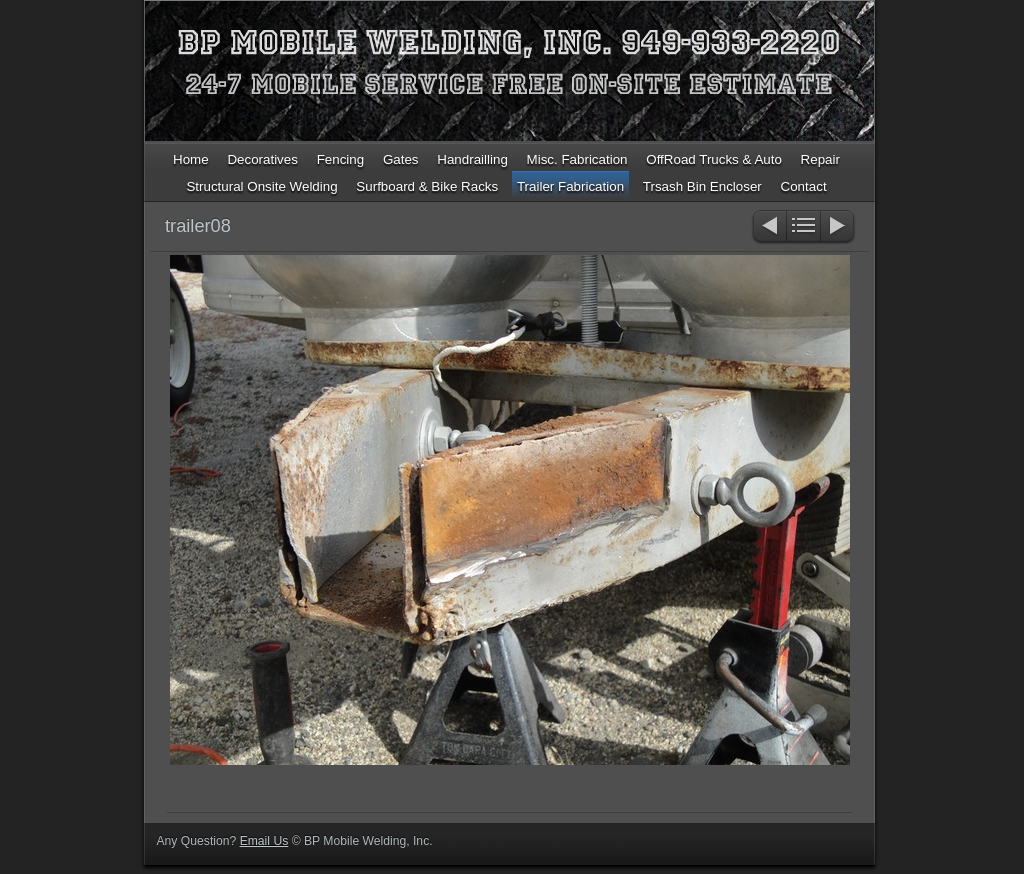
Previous (768, 227)
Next (838, 227)
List (803, 227)
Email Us (264, 841)
